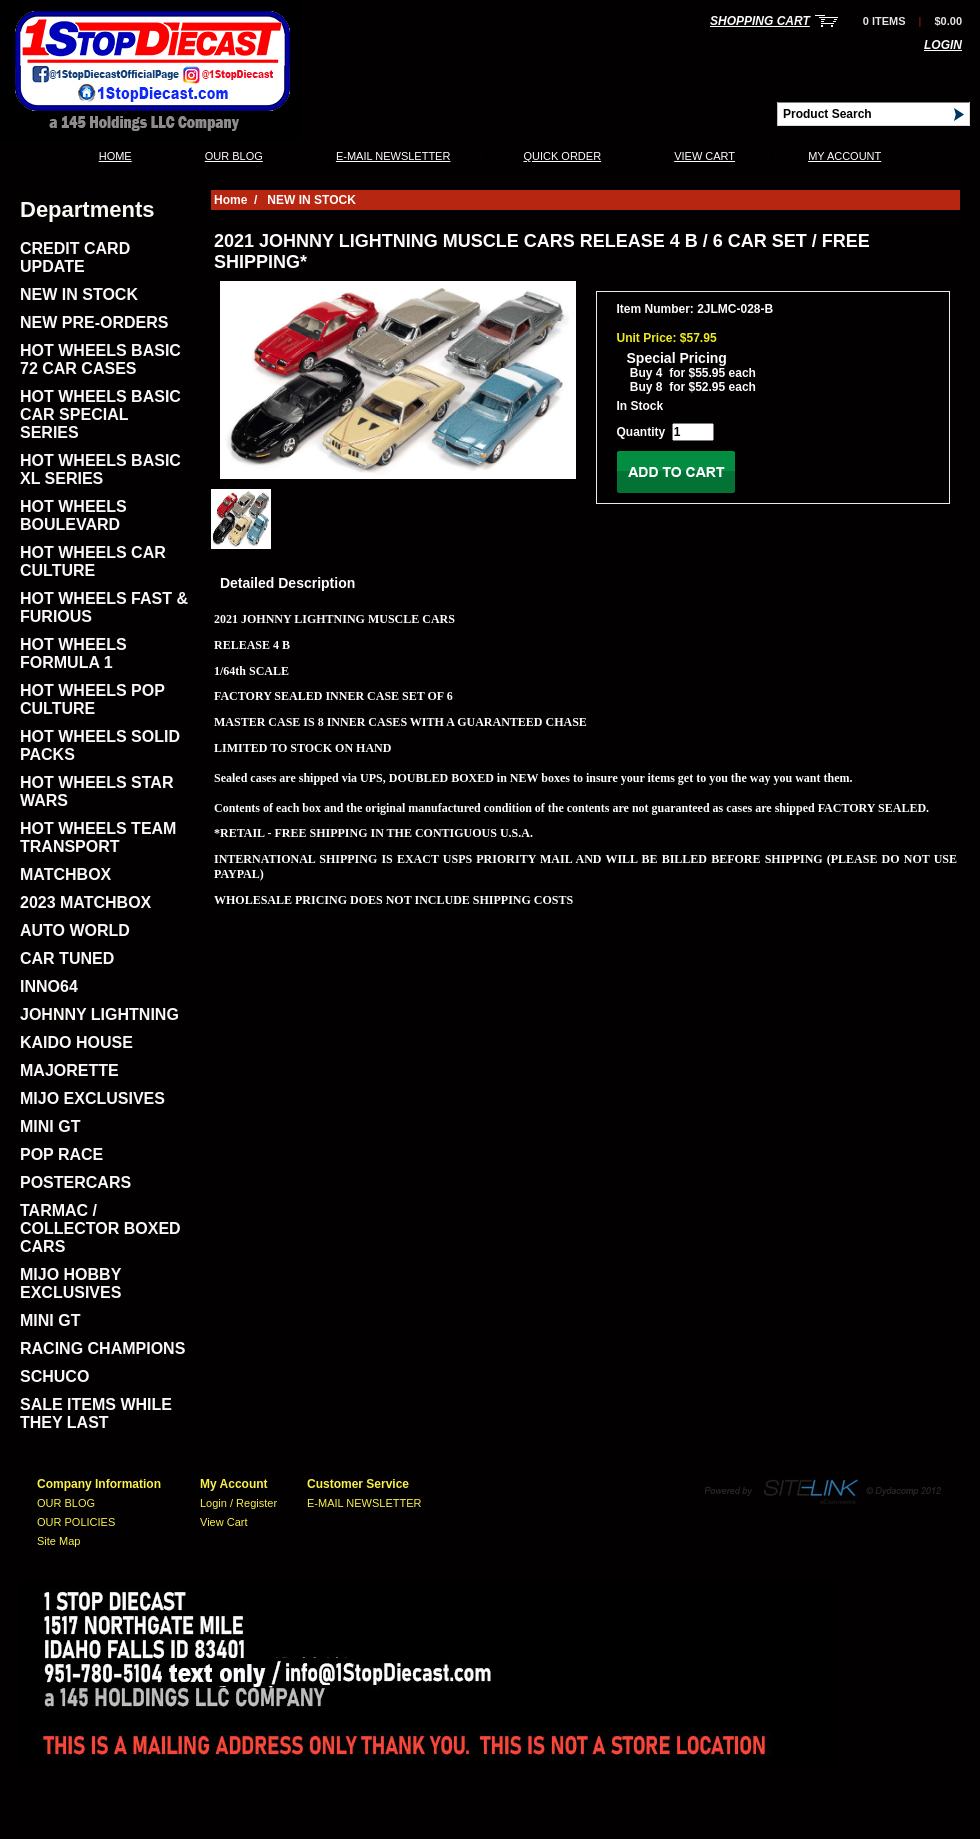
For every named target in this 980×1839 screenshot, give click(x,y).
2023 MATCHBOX (85, 902)
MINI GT (50, 1126)
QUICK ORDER (562, 156)
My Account (844, 156)
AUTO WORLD (75, 930)
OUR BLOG (234, 156)
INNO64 (49, 986)
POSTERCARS (75, 1182)
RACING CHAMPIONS (102, 1348)
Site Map (58, 1541)
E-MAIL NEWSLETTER (393, 156)
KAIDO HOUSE (76, 1042)
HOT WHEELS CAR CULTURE (93, 561)
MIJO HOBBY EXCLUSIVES (70, 1283)
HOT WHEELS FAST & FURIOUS (104, 607)
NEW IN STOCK (79, 294)
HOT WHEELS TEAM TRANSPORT (98, 837)
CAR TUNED (67, 958)
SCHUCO (54, 1376)
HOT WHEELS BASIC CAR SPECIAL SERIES (100, 414)
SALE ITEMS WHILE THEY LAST (96, 1413)
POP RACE (61, 1154)
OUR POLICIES (76, 1522)
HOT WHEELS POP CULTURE (92, 699)
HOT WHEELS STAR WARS (96, 791)
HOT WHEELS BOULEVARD (73, 515)
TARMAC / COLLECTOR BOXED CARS (100, 1228)
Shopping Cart (760, 21)
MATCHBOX (65, 874)
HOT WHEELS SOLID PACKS (100, 745)
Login (943, 45)
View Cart (704, 156)
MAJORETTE (69, 1070)
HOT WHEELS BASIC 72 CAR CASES (100, 359)
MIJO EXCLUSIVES (92, 1098)
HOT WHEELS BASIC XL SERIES (100, 469)
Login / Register (238, 1503)
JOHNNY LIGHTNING (99, 1014)
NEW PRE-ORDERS (94, 322)
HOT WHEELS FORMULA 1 (73, 653)
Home (115, 156)
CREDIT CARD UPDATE (75, 257)
